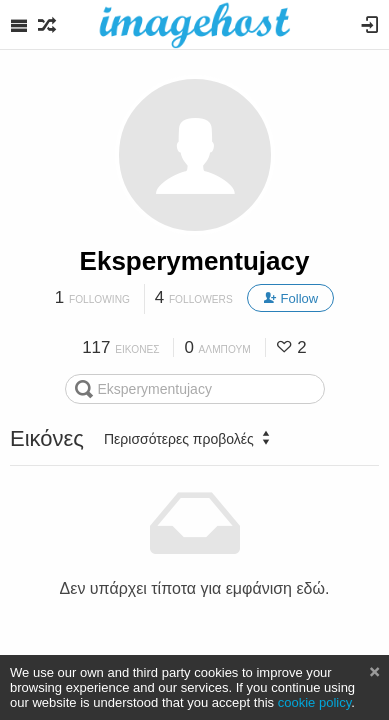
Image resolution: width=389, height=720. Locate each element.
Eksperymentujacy (195, 261)
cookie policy (315, 702)
